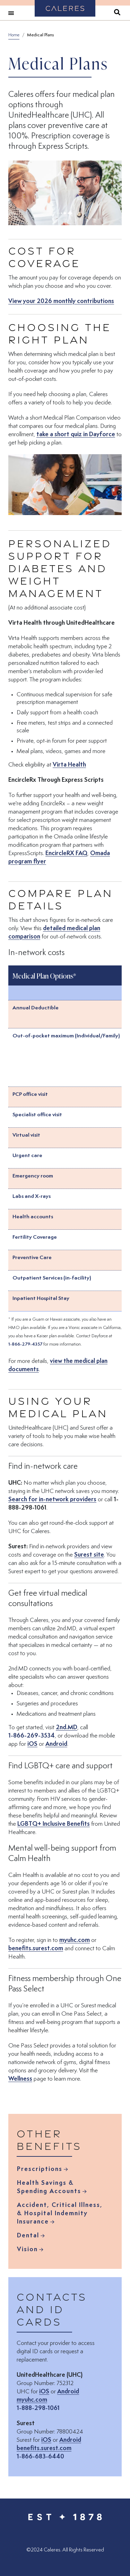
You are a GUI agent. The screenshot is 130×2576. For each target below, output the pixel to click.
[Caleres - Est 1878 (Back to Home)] (65, 2516)
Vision (27, 2250)
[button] (65, 485)
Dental (28, 2236)
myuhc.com (74, 1939)
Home (13, 35)
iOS (32, 1743)
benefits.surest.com (35, 1948)
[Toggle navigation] (11, 13)
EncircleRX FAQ (66, 853)
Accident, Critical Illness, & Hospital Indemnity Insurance (60, 2214)
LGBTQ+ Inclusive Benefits (53, 1823)
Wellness (20, 2079)
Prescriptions (39, 2169)
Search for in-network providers (52, 1499)
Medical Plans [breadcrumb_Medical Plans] (40, 35)
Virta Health (69, 764)
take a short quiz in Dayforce (75, 434)
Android (56, 1743)
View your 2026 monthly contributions (61, 301)
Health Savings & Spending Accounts (49, 2187)
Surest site (89, 1554)
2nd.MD (66, 1727)
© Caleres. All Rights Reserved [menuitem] (65, 2550)
